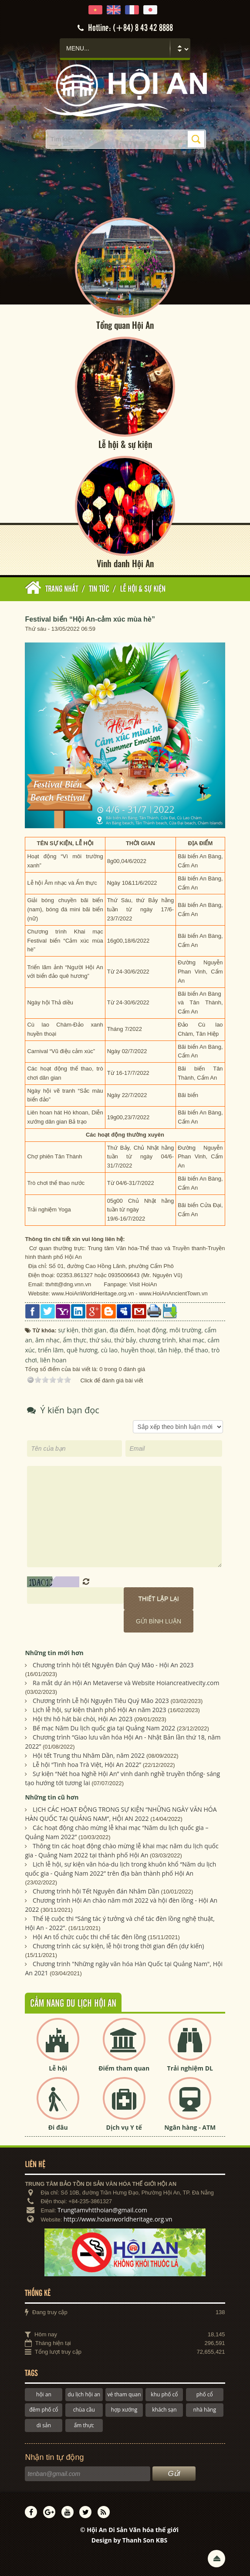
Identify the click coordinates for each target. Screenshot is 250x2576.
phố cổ (204, 2394)
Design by (129, 2540)
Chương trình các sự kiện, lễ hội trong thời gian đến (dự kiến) (118, 1946)
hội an (43, 2394)
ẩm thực (84, 2425)
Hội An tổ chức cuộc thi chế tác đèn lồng (89, 1937)
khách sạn (164, 2409)
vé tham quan (124, 2394)
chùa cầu (84, 2409)
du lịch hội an (84, 2394)
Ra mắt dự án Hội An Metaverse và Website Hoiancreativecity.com (126, 1683)
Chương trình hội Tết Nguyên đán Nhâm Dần (96, 1891)
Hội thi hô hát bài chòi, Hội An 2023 (82, 1719)
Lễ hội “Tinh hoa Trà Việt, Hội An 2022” (87, 1764)
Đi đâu (58, 2127)
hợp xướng (124, 2409)
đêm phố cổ (43, 2409)
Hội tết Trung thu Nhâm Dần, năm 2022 (89, 1755)
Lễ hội (58, 2068)
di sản (44, 2425)
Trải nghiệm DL (190, 2068)
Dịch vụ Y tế (124, 2127)
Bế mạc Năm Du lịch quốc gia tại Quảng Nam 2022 (104, 1728)
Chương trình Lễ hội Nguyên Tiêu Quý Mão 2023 (101, 1700)
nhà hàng (204, 2409)
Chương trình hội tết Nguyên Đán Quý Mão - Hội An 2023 (113, 1665)
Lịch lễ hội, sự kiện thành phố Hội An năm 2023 (99, 1710)
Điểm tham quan (123, 2068)
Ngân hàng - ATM (190, 2127)
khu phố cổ (164, 2394)
